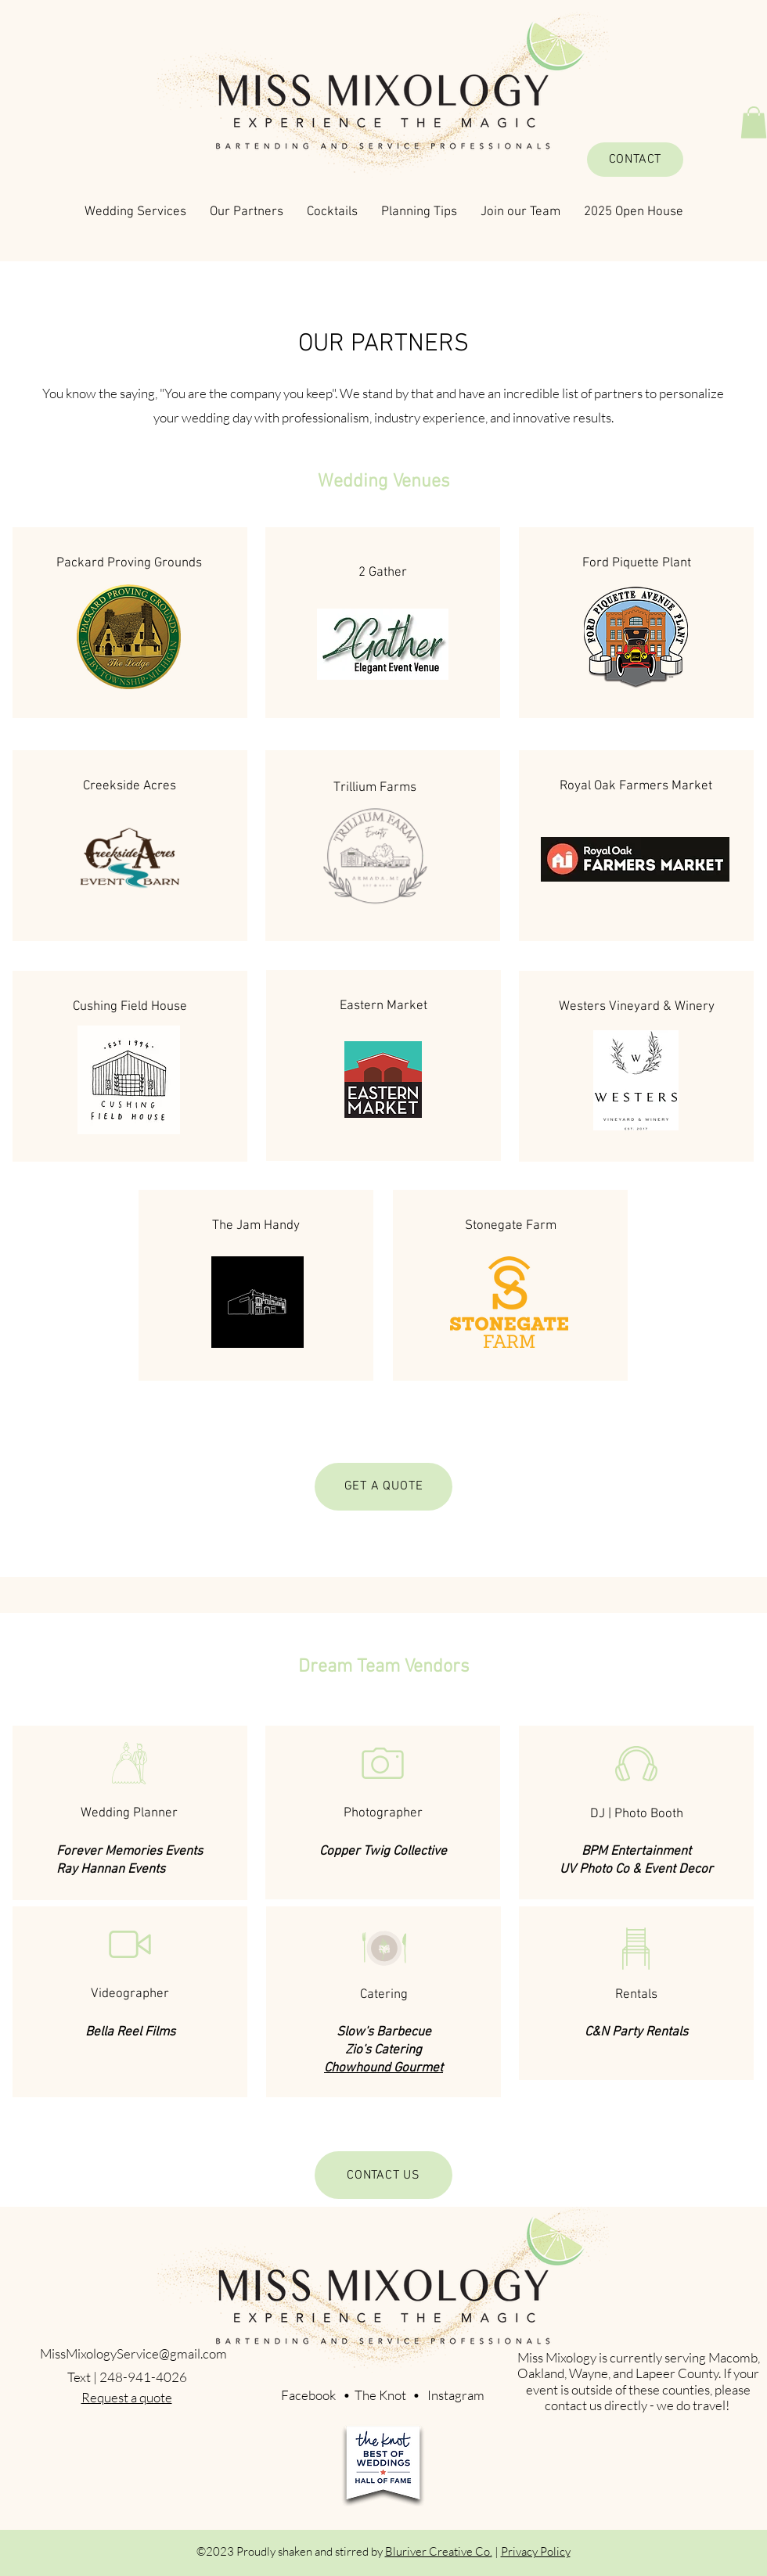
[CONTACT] (635, 159)
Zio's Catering (383, 2050)
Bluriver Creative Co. (438, 2551)
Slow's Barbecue (384, 2032)
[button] (753, 122)
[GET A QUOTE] (383, 1487)
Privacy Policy (536, 2551)
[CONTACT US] (383, 2175)
